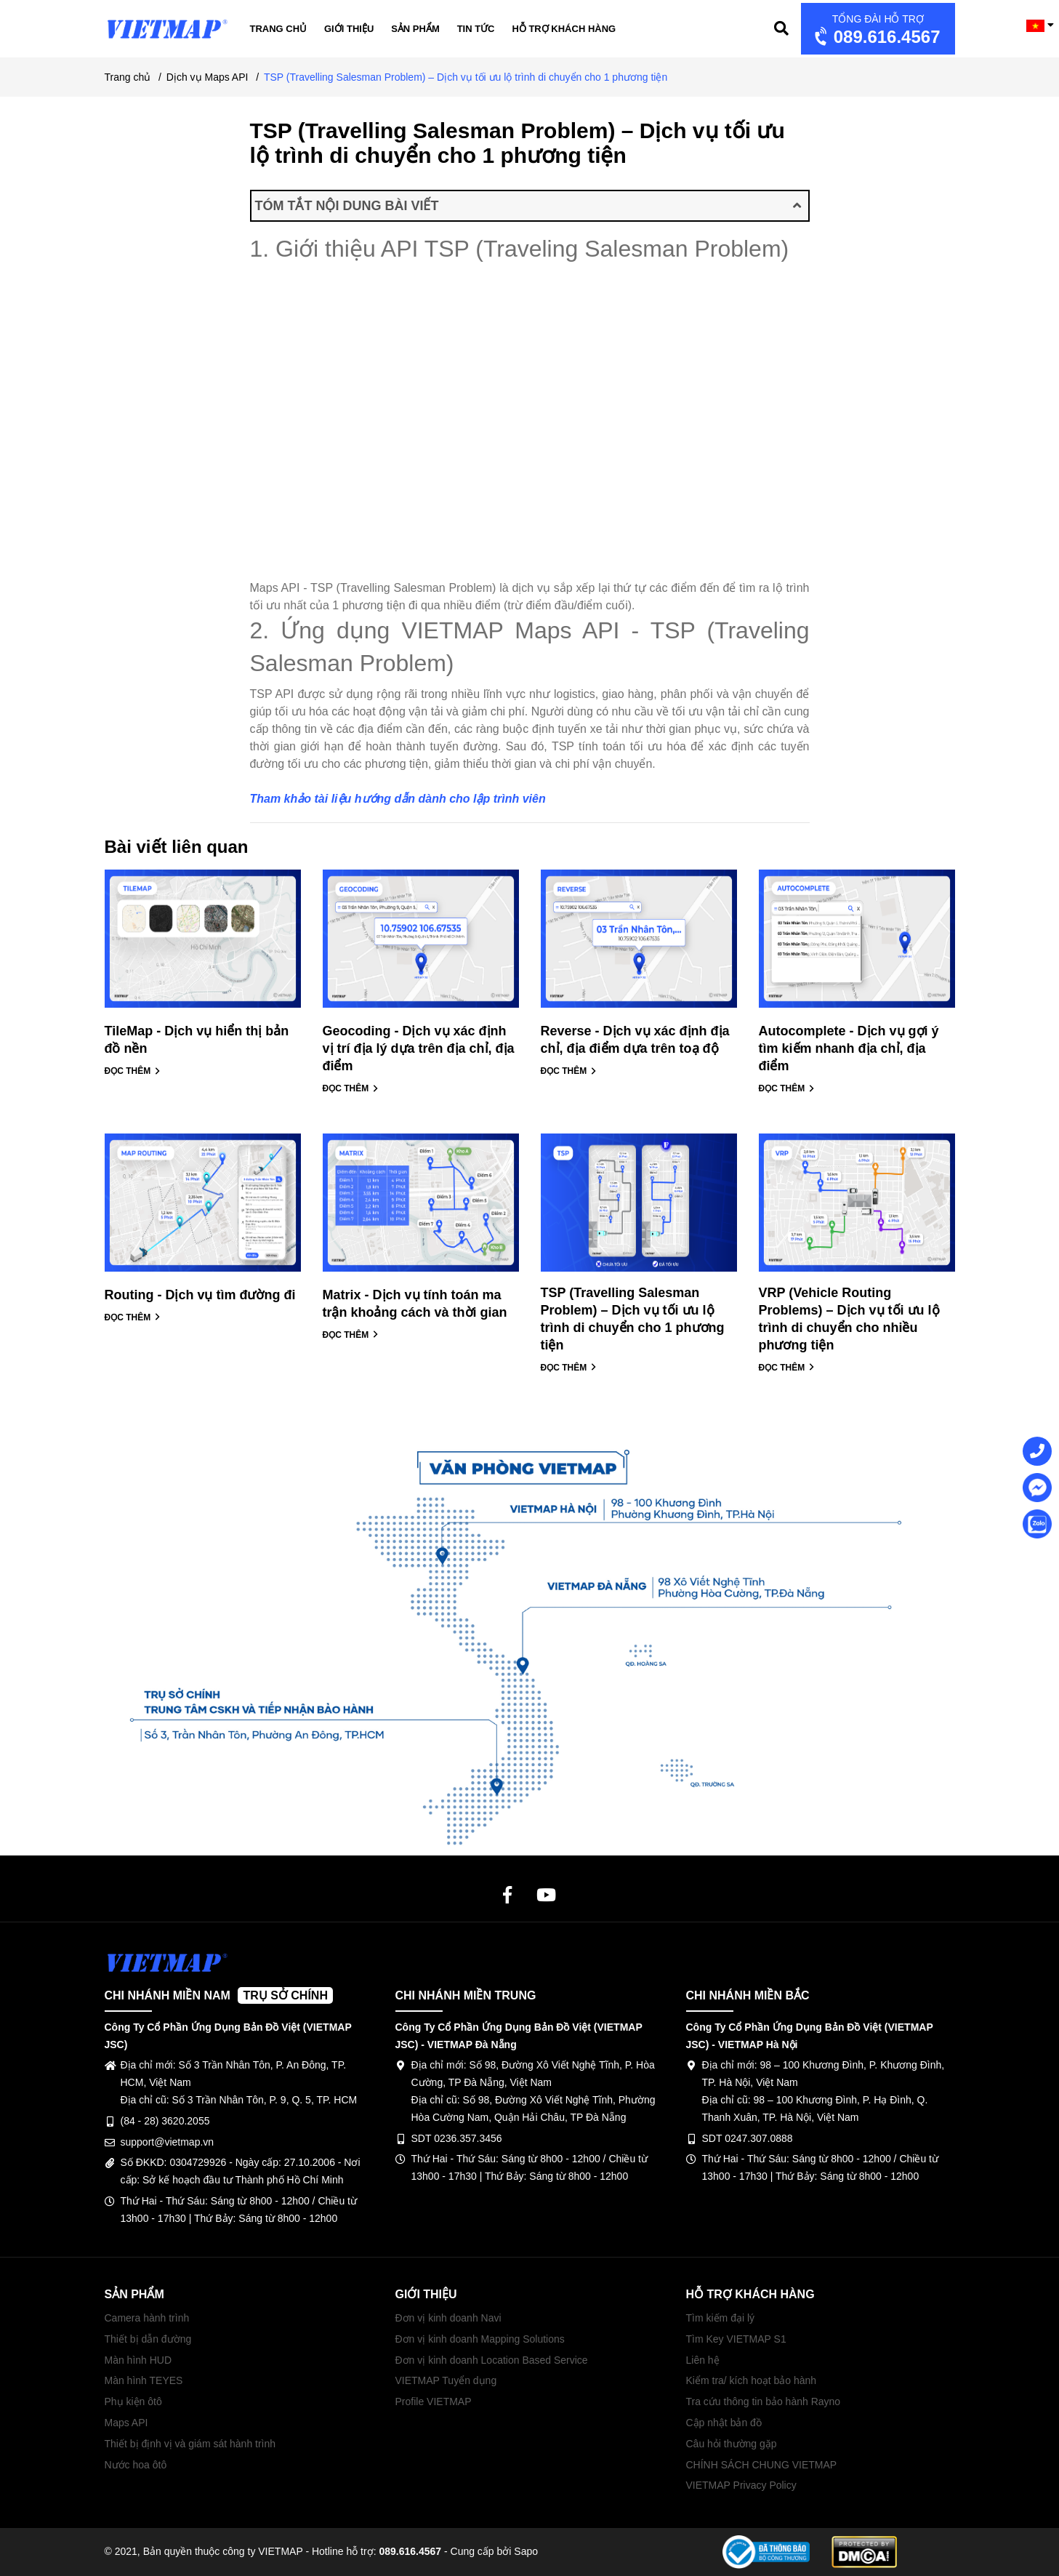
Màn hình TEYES (144, 2380)
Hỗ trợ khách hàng (564, 28)
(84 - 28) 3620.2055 (165, 2121)
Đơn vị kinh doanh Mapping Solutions (480, 2339)
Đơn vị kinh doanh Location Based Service (491, 2360)
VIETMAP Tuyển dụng (446, 2380)
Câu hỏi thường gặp (731, 2443)
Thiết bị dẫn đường (148, 2339)
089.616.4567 (876, 30)
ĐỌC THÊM (133, 1071)
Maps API (126, 2422)
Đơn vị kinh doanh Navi (448, 2318)
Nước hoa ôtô (136, 2465)
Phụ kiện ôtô (133, 2401)
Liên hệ (703, 2360)
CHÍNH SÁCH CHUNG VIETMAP (761, 2465)
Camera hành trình (147, 2318)
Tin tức (476, 28)
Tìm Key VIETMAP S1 (736, 2339)
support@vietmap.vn (167, 2142)
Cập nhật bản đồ (724, 2422)
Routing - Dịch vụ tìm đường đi (200, 1295)
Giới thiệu (349, 28)
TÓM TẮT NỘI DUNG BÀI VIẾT (528, 205)
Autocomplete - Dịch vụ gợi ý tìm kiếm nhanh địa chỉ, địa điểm (849, 1048)
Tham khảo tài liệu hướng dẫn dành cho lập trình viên (398, 799)
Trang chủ (278, 28)
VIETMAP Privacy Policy (741, 2485)
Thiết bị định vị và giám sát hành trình (190, 2443)
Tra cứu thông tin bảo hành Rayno (763, 2401)
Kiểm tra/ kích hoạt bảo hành (751, 2380)
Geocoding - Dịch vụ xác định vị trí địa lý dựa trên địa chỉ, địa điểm (419, 1048)
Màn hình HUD (138, 2360)
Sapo (526, 2551)
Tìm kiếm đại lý (720, 2318)
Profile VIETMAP (433, 2401)
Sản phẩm (415, 28)
